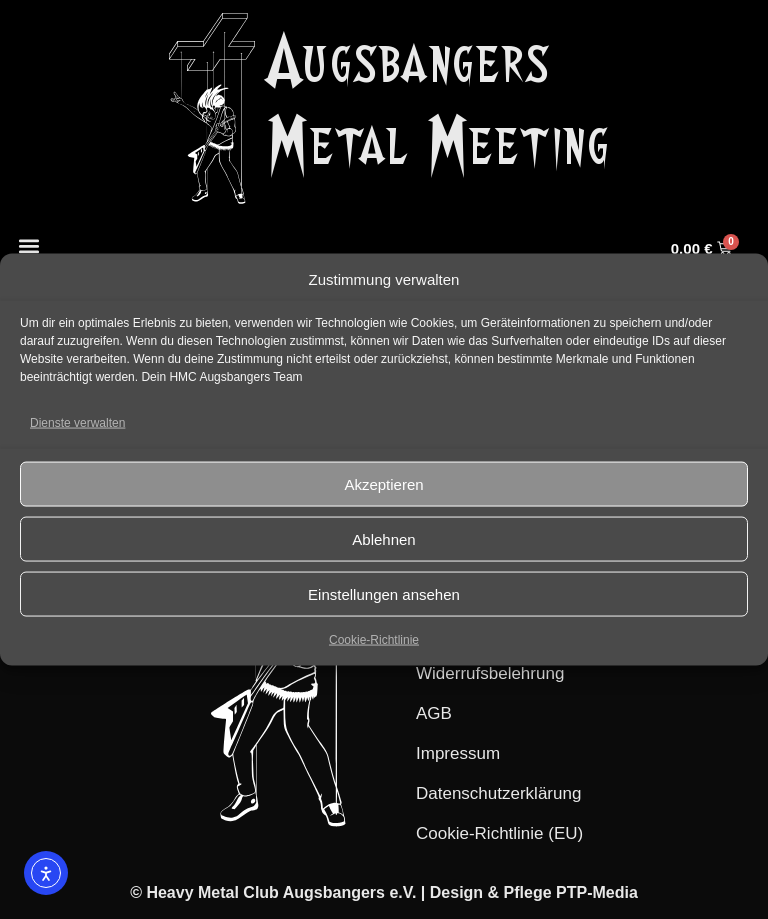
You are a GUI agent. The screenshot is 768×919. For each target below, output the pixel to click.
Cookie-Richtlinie (374, 640)
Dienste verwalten (77, 423)
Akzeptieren (383, 483)
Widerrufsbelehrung (490, 673)
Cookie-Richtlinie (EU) (499, 833)
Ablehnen (383, 538)
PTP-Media (597, 892)
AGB (434, 713)
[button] (28, 245)
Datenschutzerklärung (498, 793)
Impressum (458, 753)
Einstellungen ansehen (384, 593)
